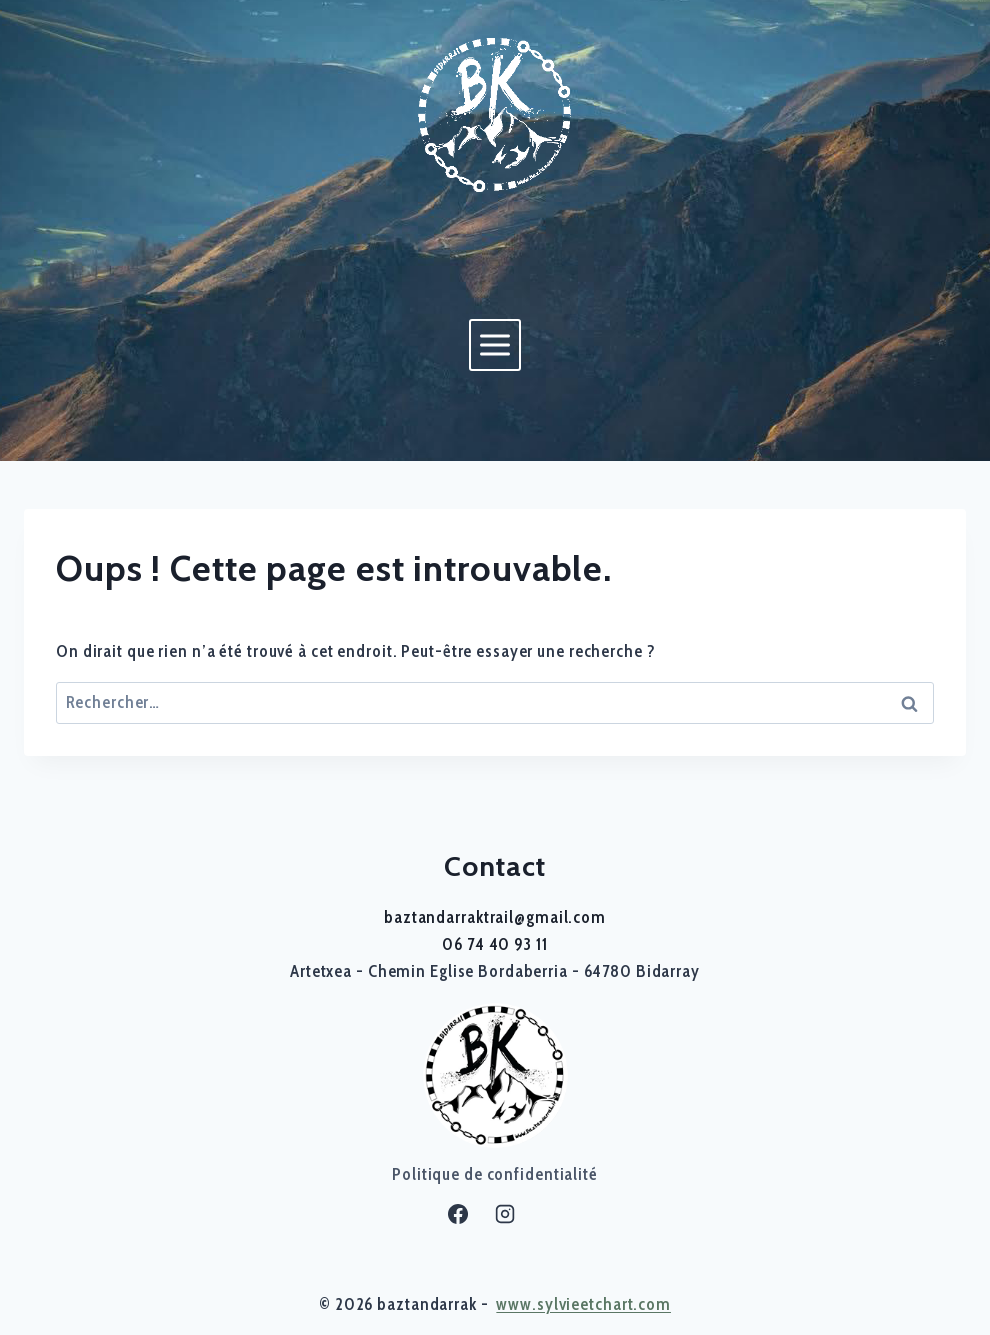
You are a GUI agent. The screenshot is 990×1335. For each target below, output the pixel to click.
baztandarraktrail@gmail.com (495, 917)
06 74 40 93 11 (494, 944)
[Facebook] (458, 1214)
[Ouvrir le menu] (494, 344)
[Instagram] (505, 1214)
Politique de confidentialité (495, 1174)
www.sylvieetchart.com (583, 1304)
